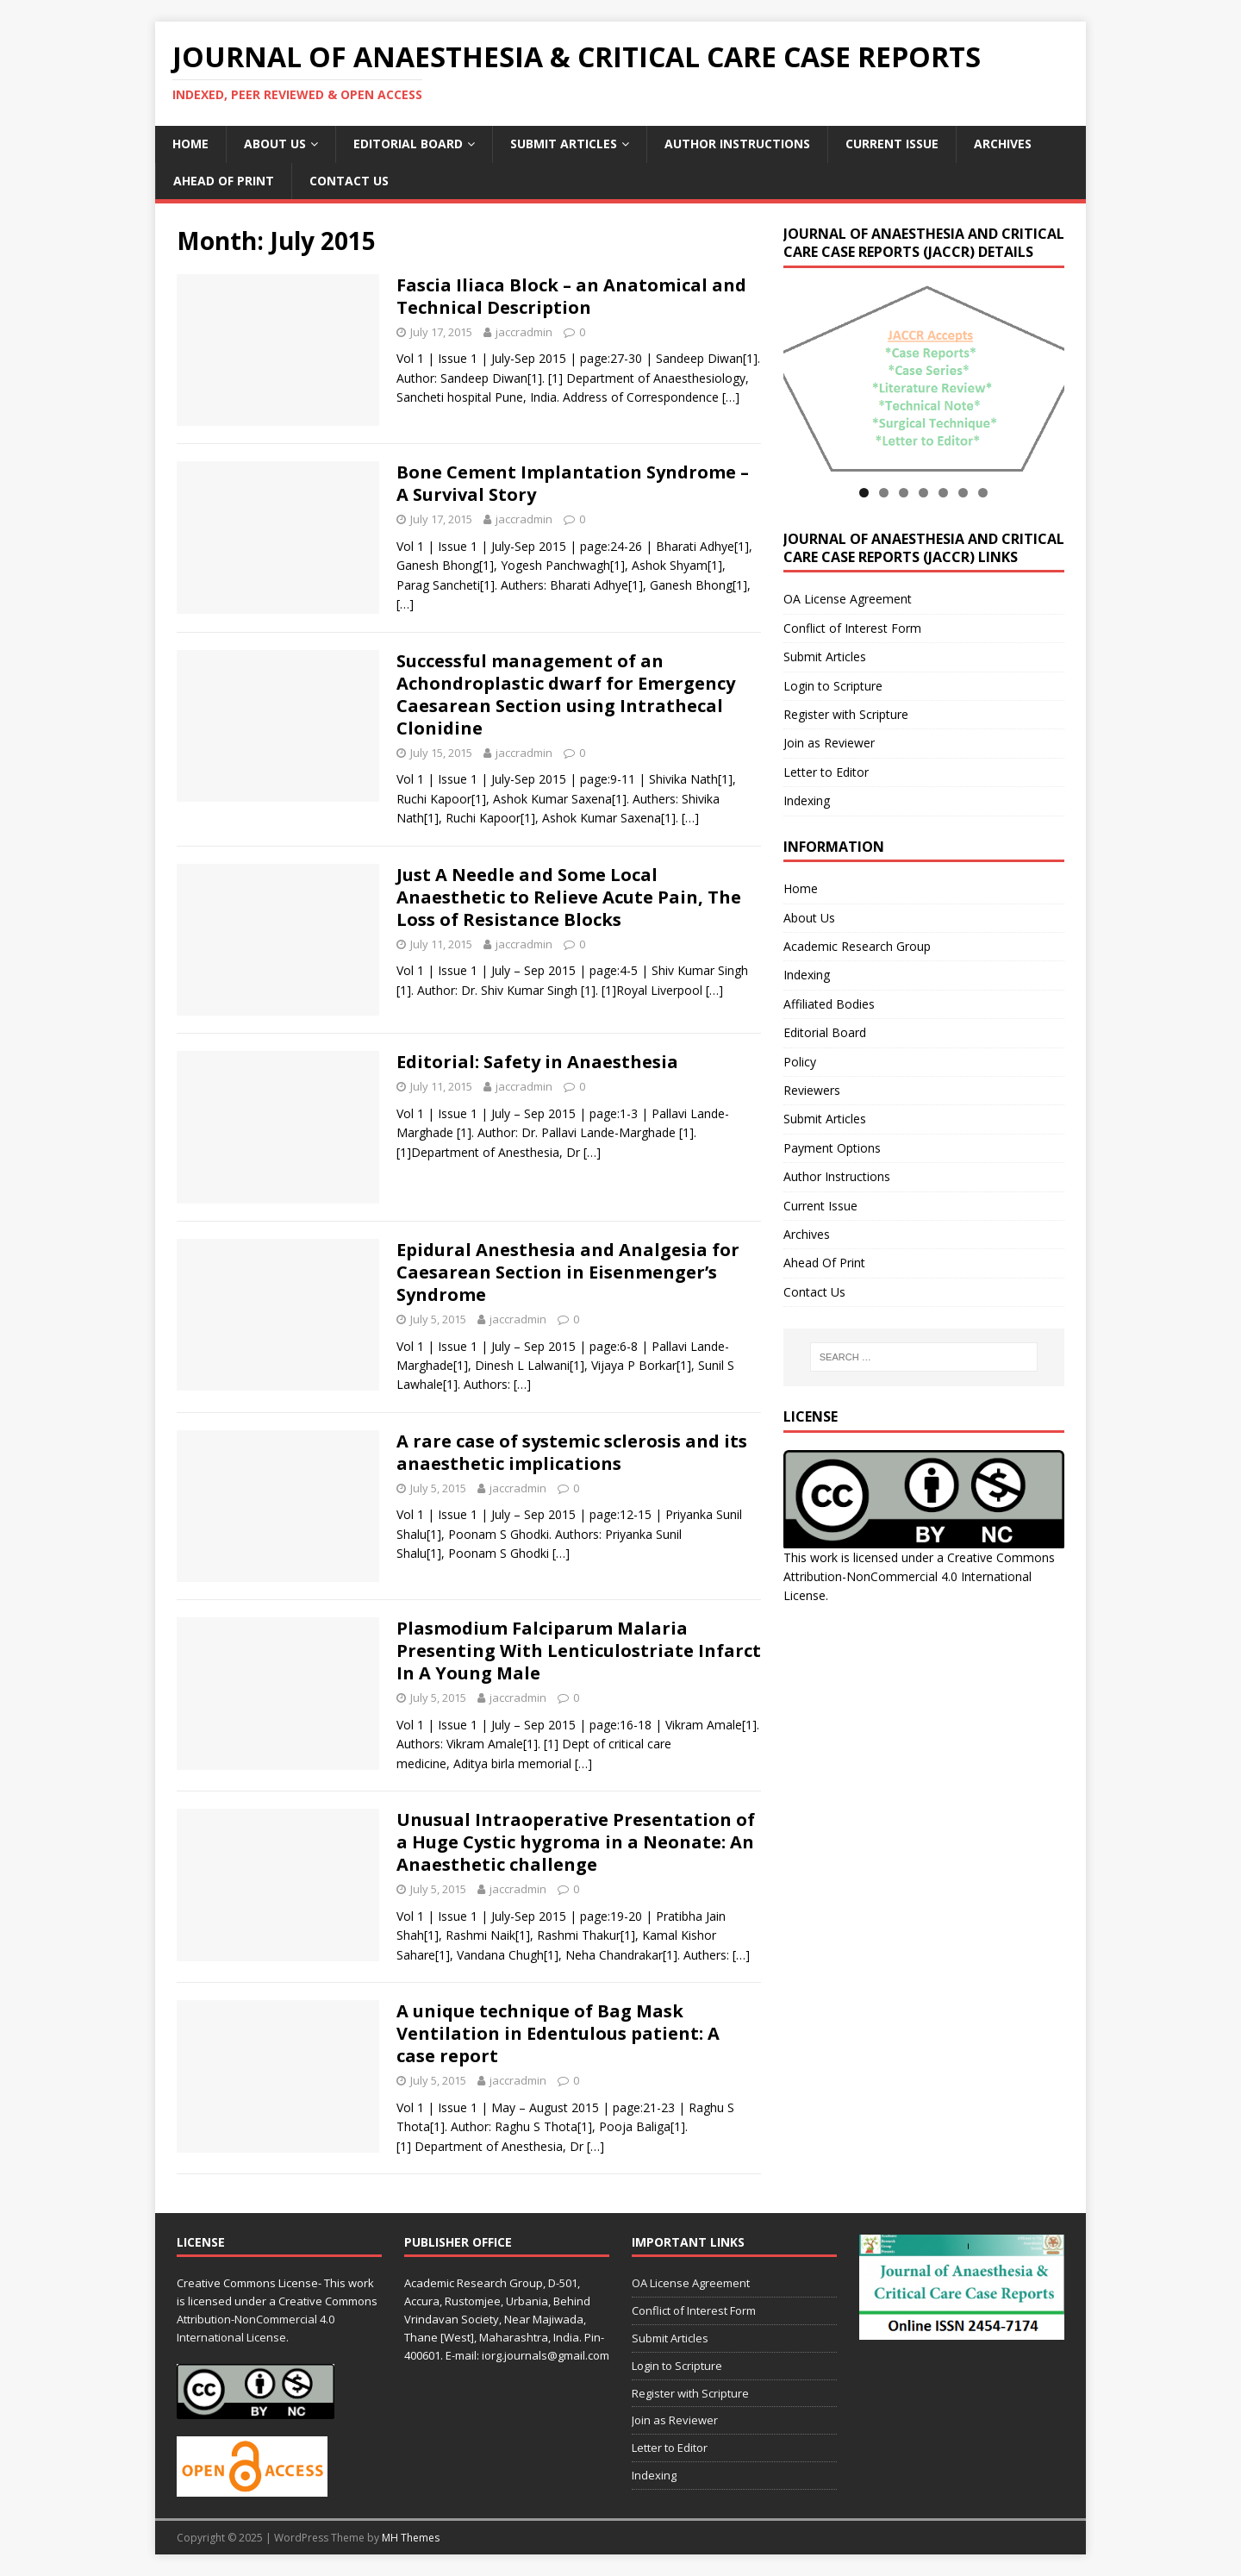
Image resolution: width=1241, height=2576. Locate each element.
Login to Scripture (832, 686)
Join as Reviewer (829, 743)
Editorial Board (408, 143)
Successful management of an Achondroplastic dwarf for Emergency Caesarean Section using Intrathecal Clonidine (565, 694)
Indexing (806, 800)
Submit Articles (563, 143)
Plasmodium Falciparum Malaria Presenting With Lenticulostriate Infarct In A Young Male (578, 1650)
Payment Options (832, 1148)
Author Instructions (737, 143)
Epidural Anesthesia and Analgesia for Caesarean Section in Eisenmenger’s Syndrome (567, 1272)
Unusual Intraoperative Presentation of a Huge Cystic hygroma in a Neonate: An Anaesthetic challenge (575, 1842)
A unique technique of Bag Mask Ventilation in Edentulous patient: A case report (558, 2033)
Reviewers (811, 1090)
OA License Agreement (847, 599)
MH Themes (411, 2537)
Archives (1003, 143)
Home (190, 143)
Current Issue (892, 143)
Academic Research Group (857, 946)
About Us (275, 143)
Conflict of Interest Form (852, 628)
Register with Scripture (845, 714)
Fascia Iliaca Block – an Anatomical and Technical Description (571, 296)
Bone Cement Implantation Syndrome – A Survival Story (572, 483)
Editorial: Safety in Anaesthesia (537, 1061)
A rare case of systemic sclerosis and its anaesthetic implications (571, 1452)
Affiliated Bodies (829, 1004)
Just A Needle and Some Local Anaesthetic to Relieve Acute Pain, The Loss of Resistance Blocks (568, 897)
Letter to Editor (826, 772)
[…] (730, 397)
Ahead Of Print (223, 180)
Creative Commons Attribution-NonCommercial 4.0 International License (919, 1576)
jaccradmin (524, 332)
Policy (799, 1062)
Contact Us (349, 180)
